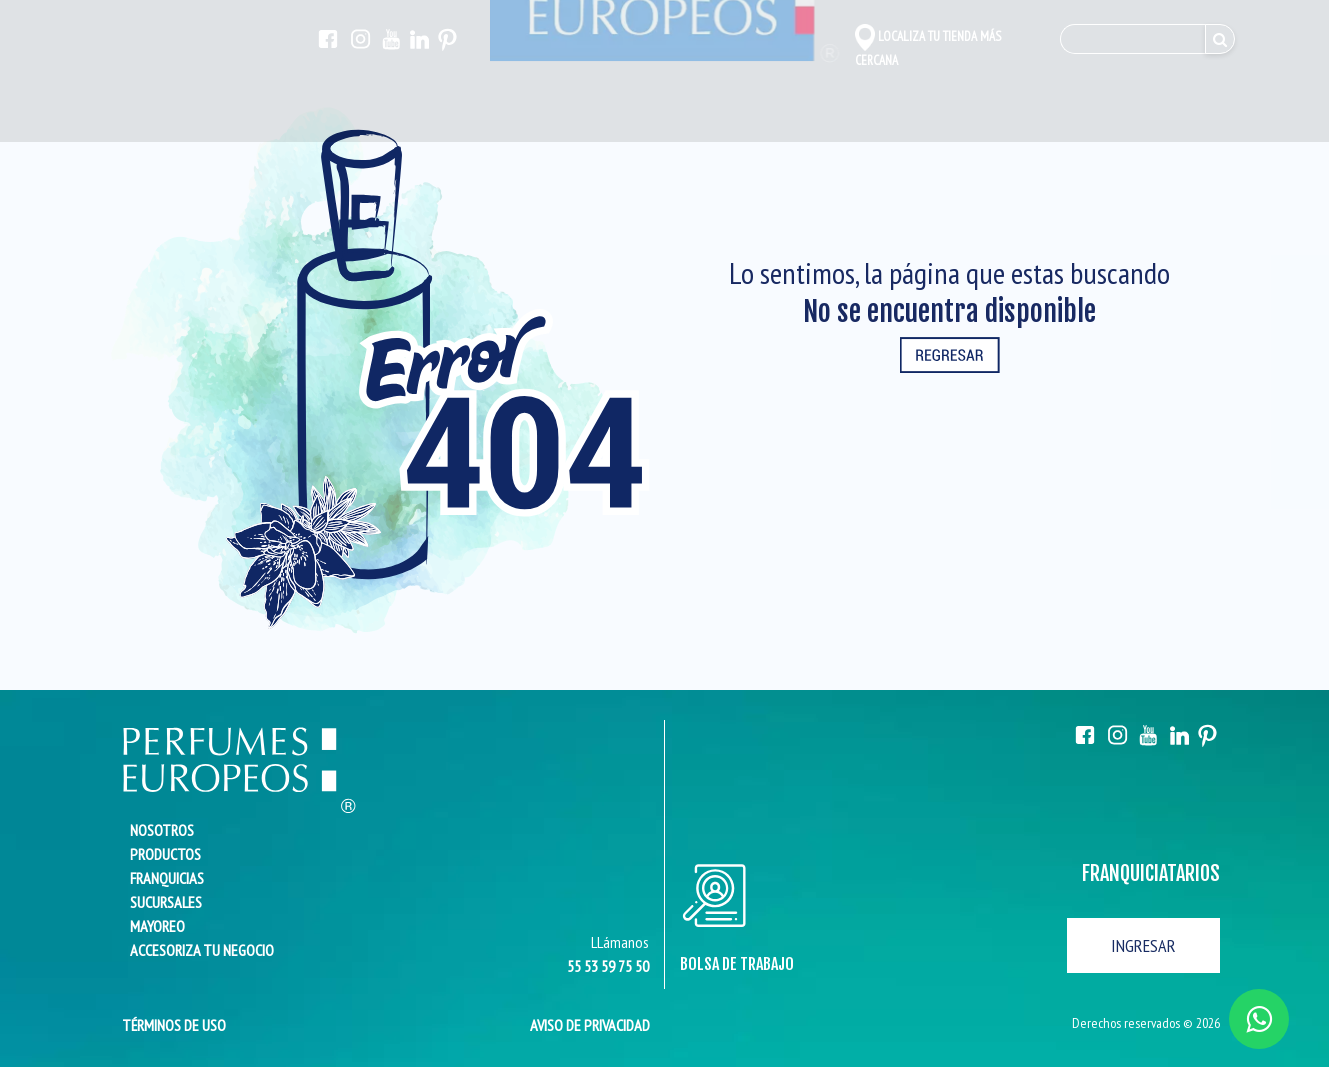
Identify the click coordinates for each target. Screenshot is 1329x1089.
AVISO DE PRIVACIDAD (590, 1025)
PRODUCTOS (165, 854)
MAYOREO (157, 926)
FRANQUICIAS (167, 878)
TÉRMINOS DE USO (168, 1025)
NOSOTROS (162, 830)
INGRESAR (1143, 945)
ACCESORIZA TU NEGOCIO (202, 950)
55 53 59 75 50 (608, 966)
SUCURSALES (166, 902)
